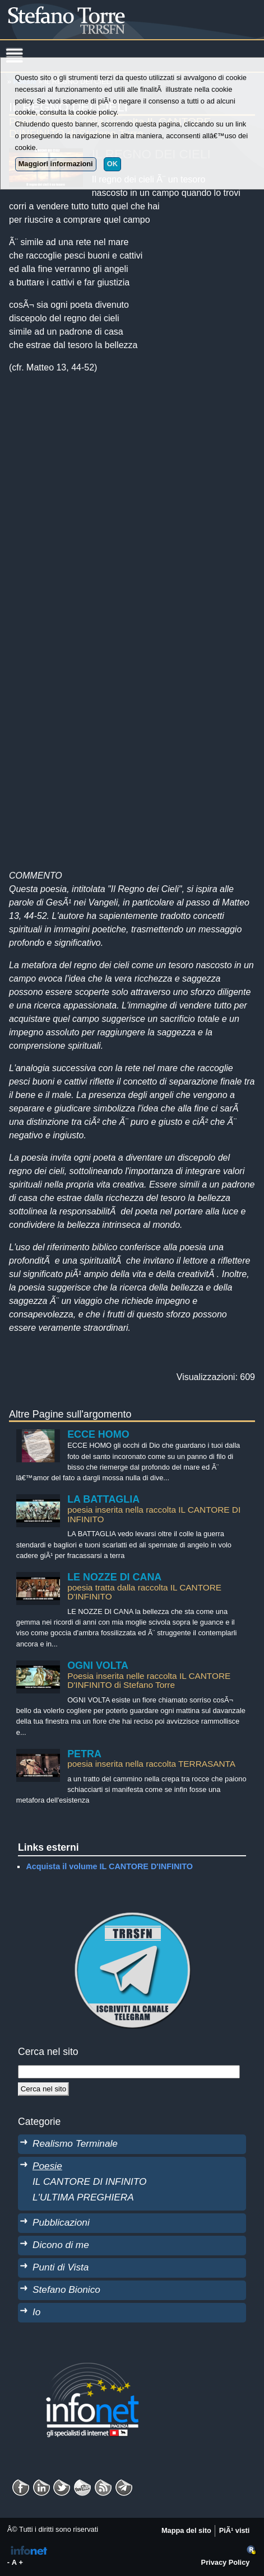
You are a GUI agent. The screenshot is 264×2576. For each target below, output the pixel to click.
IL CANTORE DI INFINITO (89, 2181)
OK (112, 163)
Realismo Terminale (75, 2143)
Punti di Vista (61, 2267)
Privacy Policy (225, 2562)
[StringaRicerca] (129, 2071)
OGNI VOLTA (97, 1665)
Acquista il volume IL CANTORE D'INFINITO (109, 1866)
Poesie (47, 2165)
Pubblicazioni (61, 2222)
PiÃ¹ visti (234, 2530)
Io (36, 2311)
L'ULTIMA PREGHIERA (83, 2197)
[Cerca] (43, 2089)
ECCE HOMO (98, 1434)
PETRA (84, 1753)
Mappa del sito (186, 2530)
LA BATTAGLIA (103, 1499)
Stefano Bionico (66, 2289)
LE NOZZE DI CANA (114, 1577)
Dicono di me (61, 2244)
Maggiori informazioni (55, 163)
